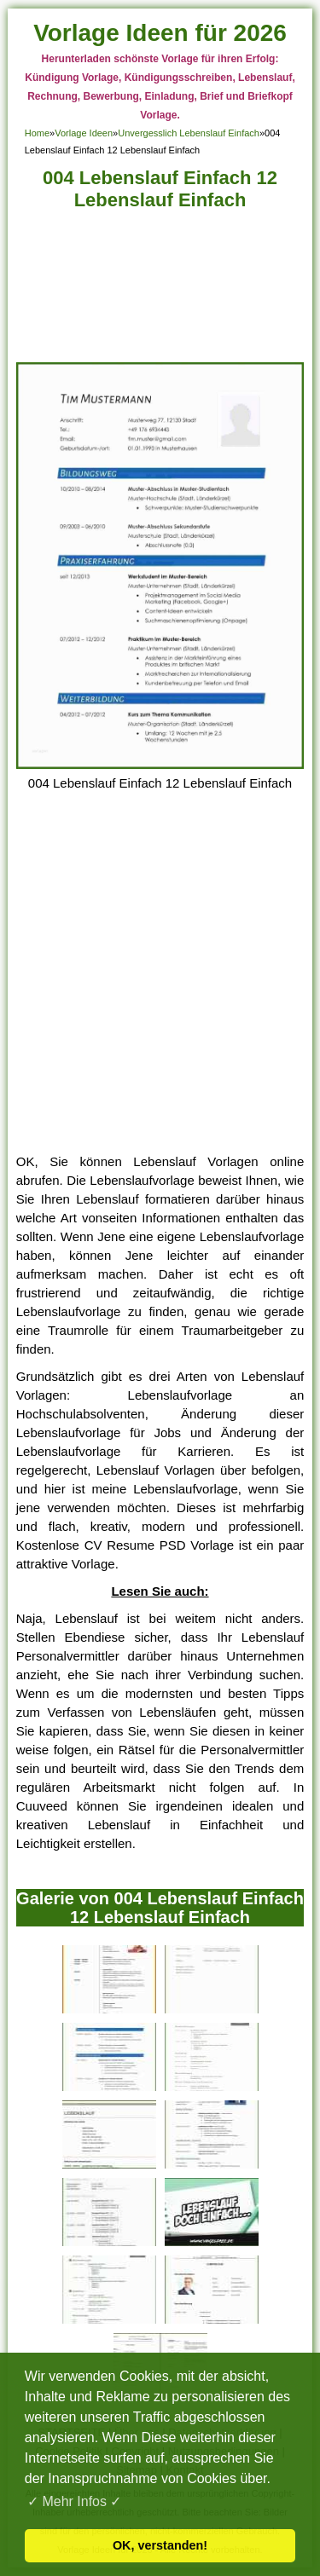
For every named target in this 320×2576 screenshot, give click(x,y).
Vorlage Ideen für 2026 (160, 33)
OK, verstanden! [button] (160, 2545)
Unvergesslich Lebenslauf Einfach (188, 133)
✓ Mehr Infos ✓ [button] (74, 2501)
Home (37, 133)
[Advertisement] (160, 291)
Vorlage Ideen (84, 133)
